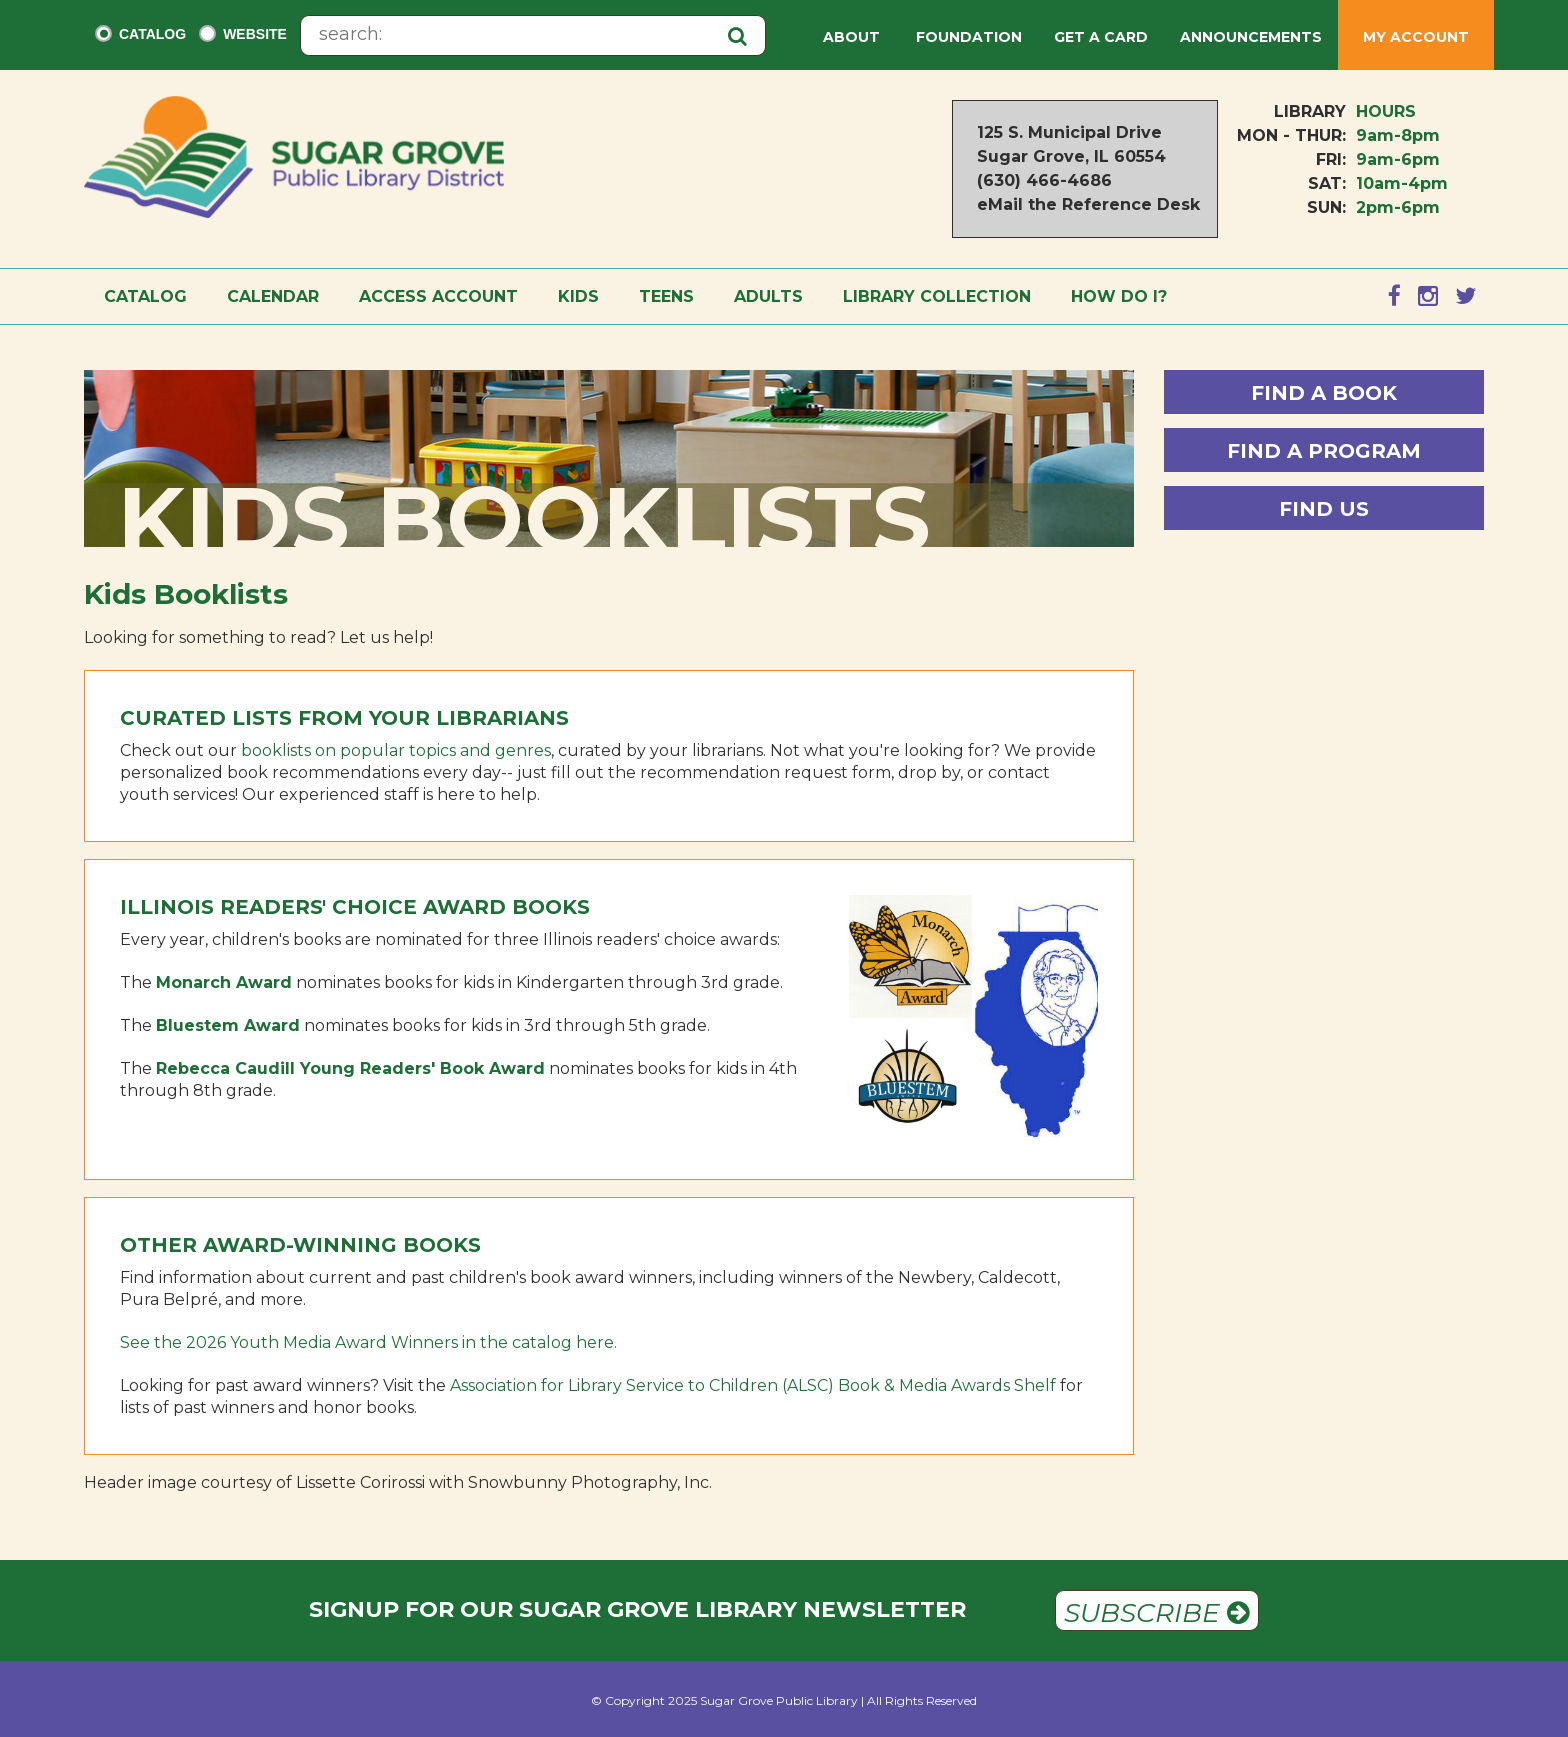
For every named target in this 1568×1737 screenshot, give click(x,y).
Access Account (438, 296)
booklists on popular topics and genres (396, 750)
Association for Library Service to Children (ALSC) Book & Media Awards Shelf (753, 1385)
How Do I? (1119, 296)
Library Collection (937, 296)
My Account (1416, 37)
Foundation (969, 37)
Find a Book (1324, 393)
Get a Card (1101, 37)
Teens (666, 296)
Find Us (1324, 509)
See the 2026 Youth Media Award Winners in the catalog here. (368, 1342)
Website (255, 34)
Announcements (1251, 37)
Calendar (273, 296)
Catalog (152, 34)
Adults (768, 296)
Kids (578, 296)
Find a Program (1324, 451)
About (853, 37)
